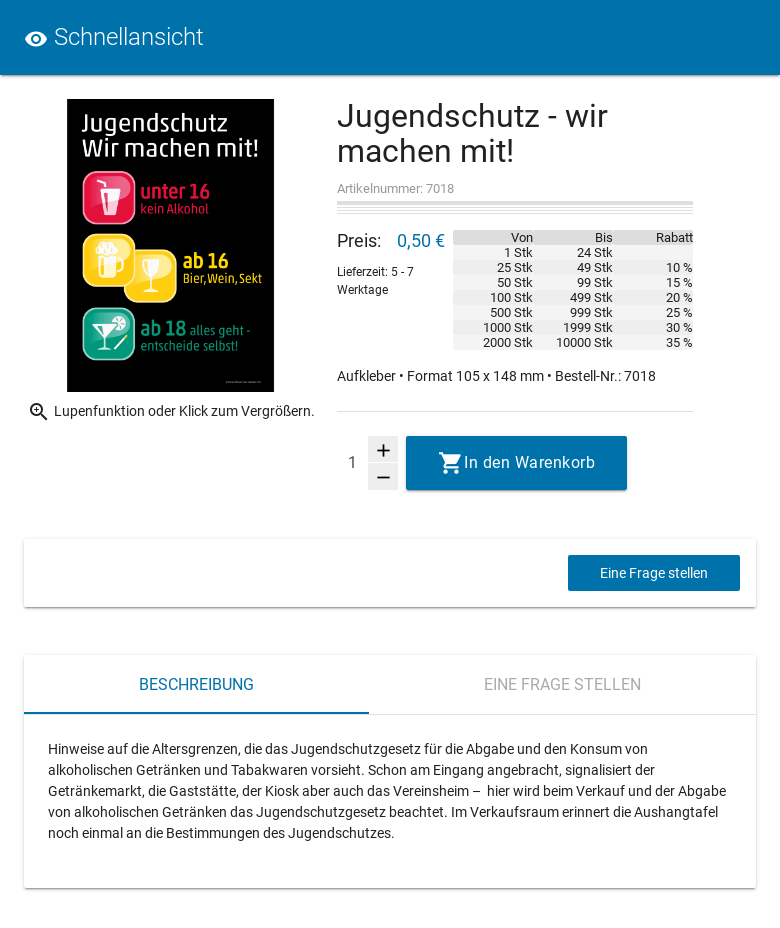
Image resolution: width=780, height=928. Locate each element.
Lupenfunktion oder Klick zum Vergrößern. (171, 412)
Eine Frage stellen (654, 573)
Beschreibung (196, 684)
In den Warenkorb (529, 462)
